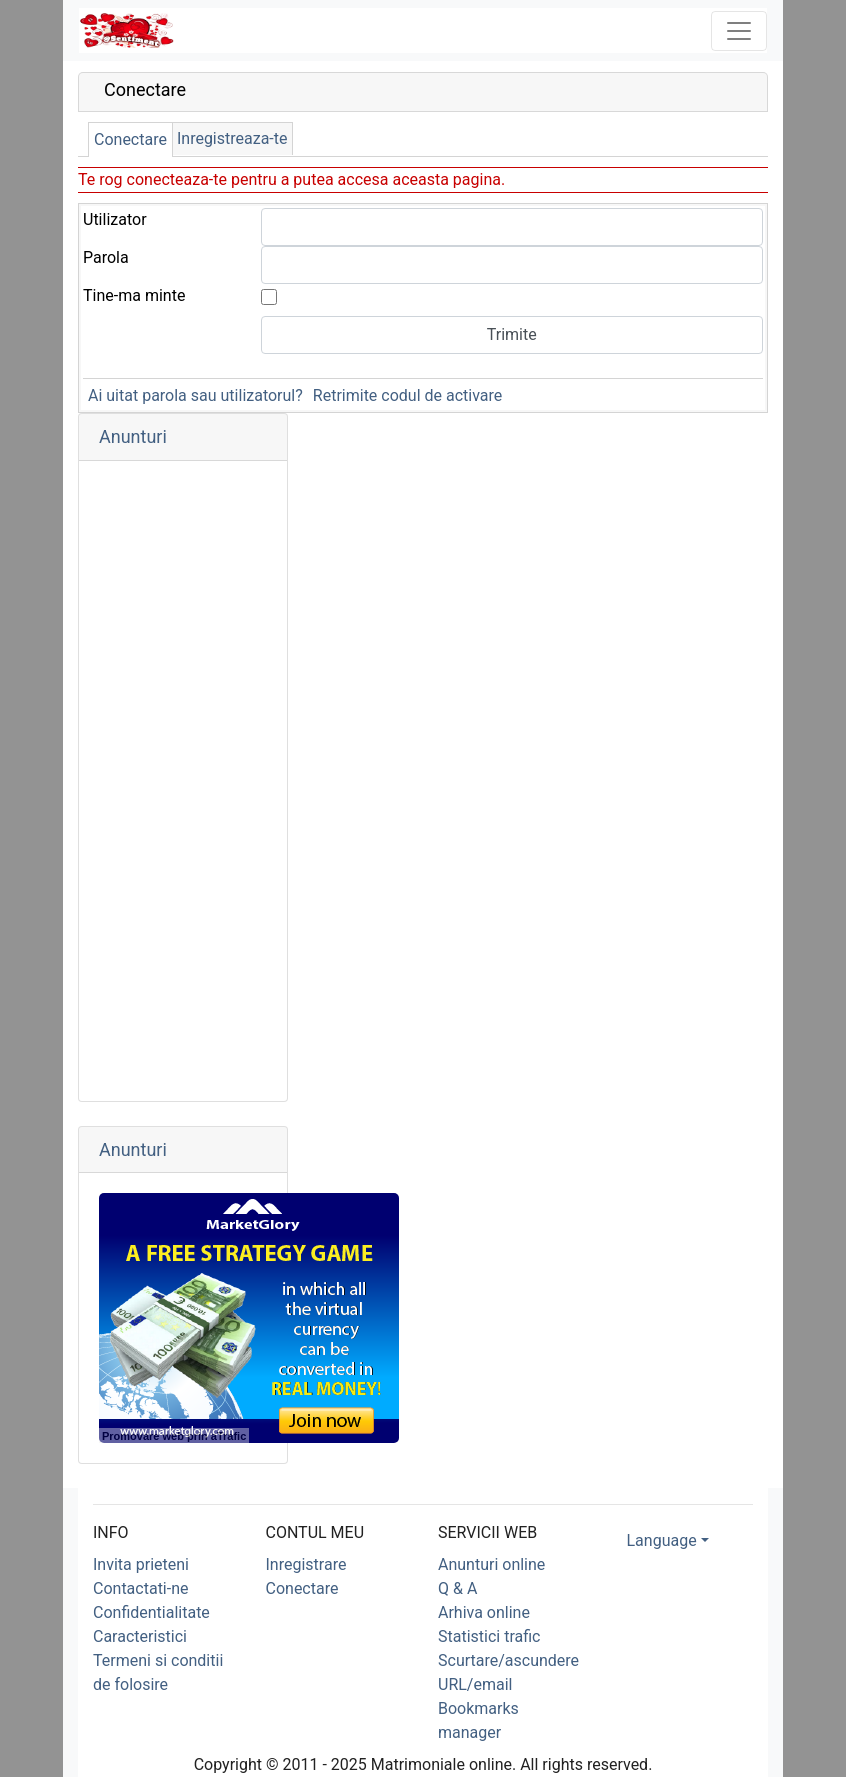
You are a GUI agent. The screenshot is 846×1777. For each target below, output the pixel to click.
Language (662, 1540)
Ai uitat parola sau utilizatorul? (195, 395)
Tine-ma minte (134, 295)
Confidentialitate (151, 1612)
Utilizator (115, 219)
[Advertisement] (183, 781)
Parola (106, 257)
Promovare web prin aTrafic (174, 1436)
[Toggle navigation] (739, 31)
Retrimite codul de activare (407, 395)
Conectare (130, 139)
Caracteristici (140, 1636)
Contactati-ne (141, 1588)
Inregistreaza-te (232, 138)
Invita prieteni (141, 1564)
